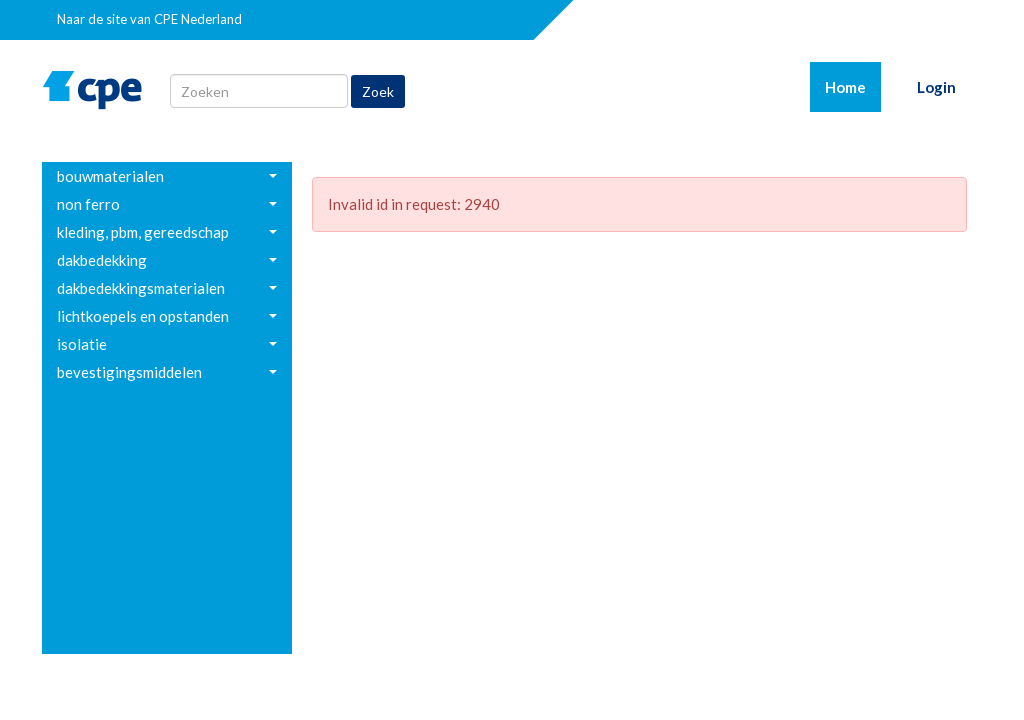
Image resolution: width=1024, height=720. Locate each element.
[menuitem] (167, 176)
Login (936, 87)
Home (853, 86)
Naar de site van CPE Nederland (149, 19)
